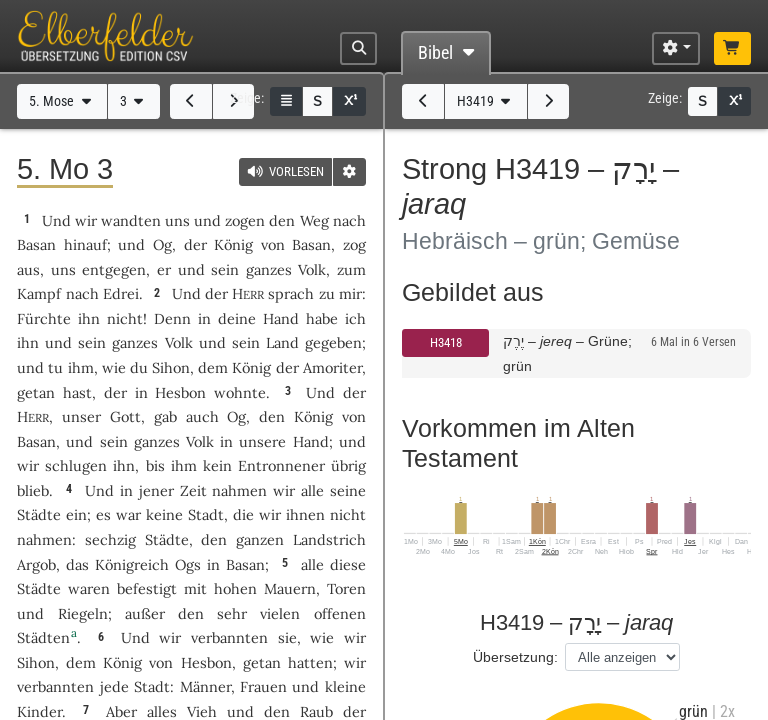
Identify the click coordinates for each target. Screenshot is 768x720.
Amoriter (332, 367)
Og (162, 244)
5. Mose (62, 101)
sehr (232, 613)
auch (202, 416)
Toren (346, 588)
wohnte (240, 392)
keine (164, 514)
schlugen (76, 465)
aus (28, 269)
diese (348, 564)
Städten (43, 637)
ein (76, 514)
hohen (235, 588)
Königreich (132, 564)
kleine (345, 686)
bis (155, 465)
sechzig (110, 539)
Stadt (206, 514)
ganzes (269, 269)
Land (282, 342)
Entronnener (281, 465)
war (128, 514)
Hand (281, 318)
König (233, 244)
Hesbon (180, 392)
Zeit (193, 490)
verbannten (229, 637)
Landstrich (329, 539)
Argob (36, 564)
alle (312, 490)
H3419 (486, 101)
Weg (314, 220)
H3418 (446, 342)
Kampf (39, 293)
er (164, 269)
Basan (36, 244)
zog (354, 244)
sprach (291, 293)
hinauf (85, 244)
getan (36, 392)
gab (165, 416)
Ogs (188, 564)
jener (156, 490)
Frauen (263, 686)
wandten (131, 220)
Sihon (171, 367)
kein (217, 465)
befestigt (147, 588)
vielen (280, 613)
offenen (340, 613)
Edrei (121, 293)
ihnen (305, 514)
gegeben (333, 342)
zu (327, 293)
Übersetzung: (515, 657)
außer (145, 613)
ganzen (260, 539)
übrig (348, 465)
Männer (205, 686)
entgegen (114, 269)
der (115, 392)
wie (114, 367)
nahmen (239, 490)
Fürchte (44, 318)
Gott (125, 416)
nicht (125, 318)
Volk (312, 269)
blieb (33, 490)
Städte (39, 514)
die (243, 514)
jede (114, 686)
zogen (245, 220)
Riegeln (83, 613)
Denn (172, 318)
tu (55, 367)
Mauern (290, 588)
